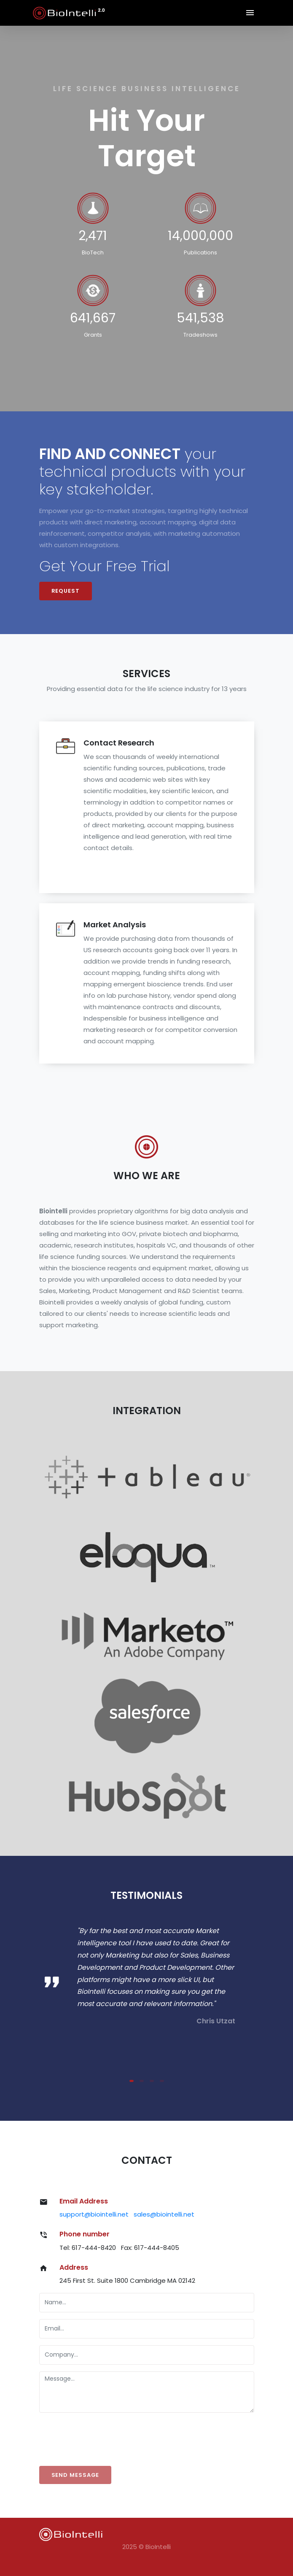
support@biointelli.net (94, 2214)
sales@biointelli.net (164, 2214)
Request (65, 591)
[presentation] (103, 2435)
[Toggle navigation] (250, 12)
